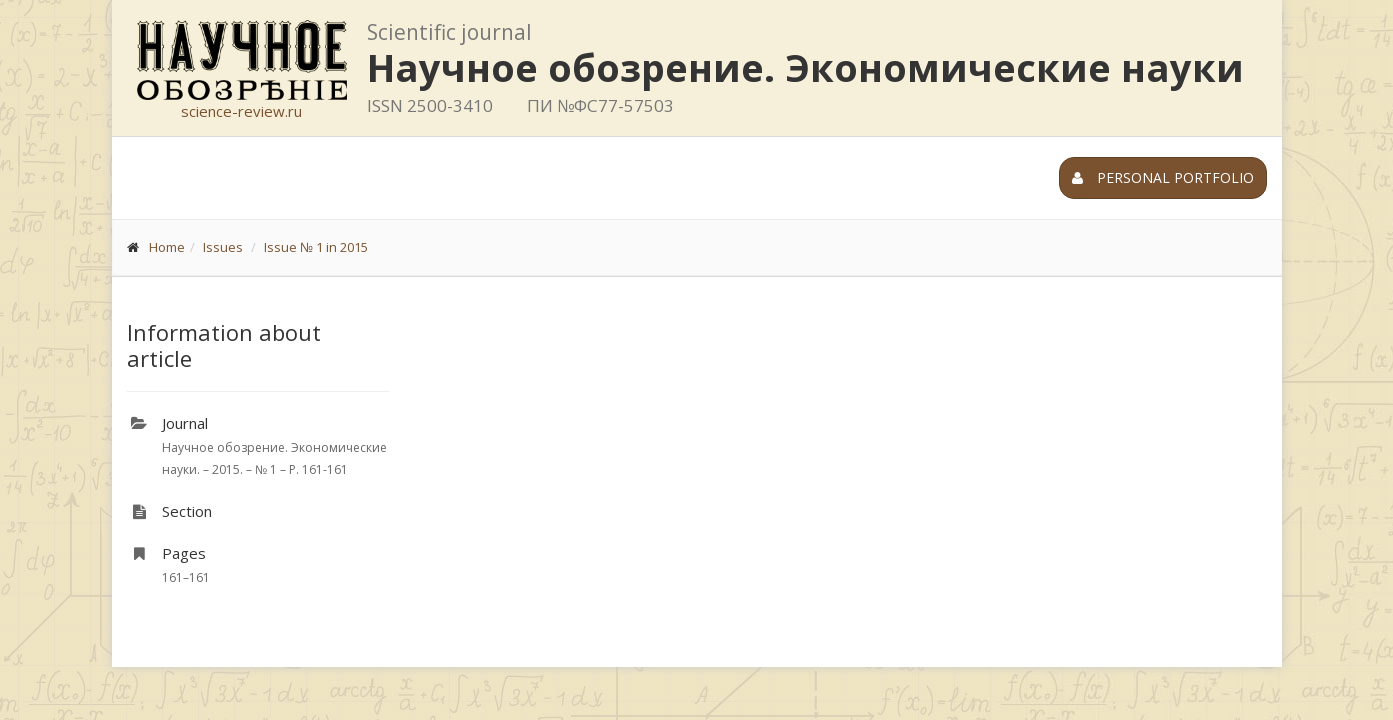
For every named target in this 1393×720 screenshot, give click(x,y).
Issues (223, 247)
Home (167, 247)
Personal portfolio (1163, 177)
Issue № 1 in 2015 (316, 247)
